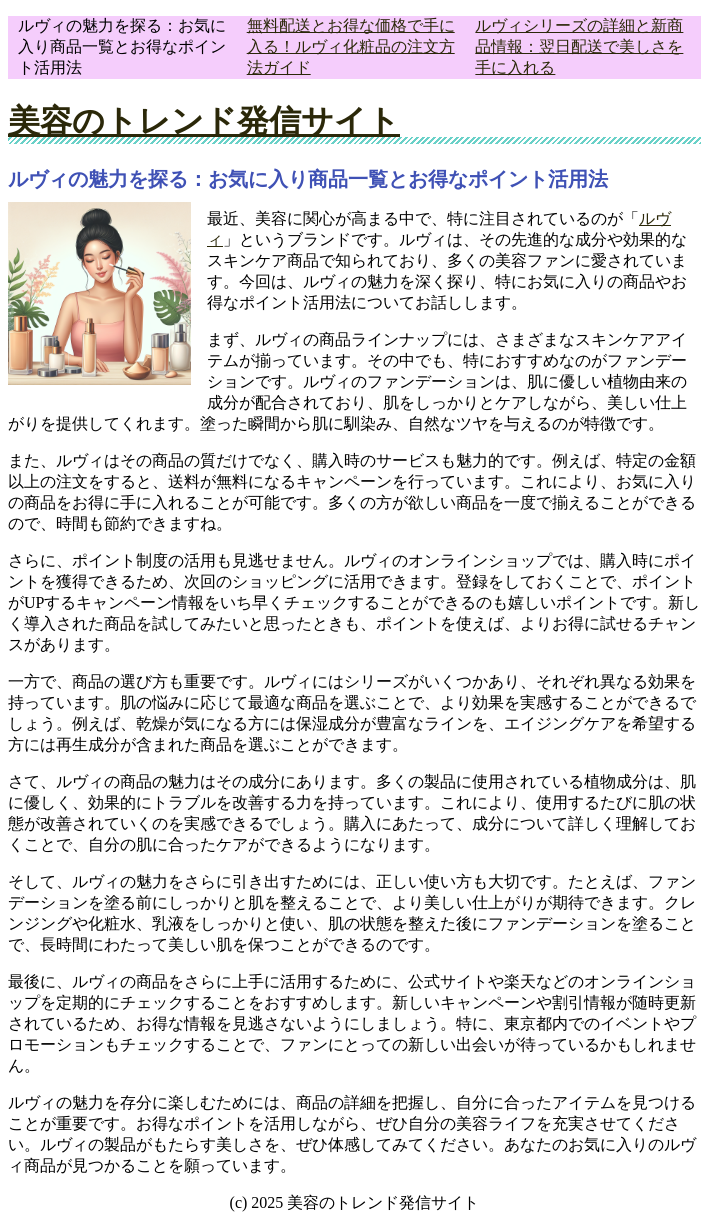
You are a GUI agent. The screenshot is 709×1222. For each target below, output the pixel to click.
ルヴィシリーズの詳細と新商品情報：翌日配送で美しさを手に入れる (579, 46)
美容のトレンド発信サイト (204, 121)
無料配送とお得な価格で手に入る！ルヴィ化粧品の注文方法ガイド (351, 46)
